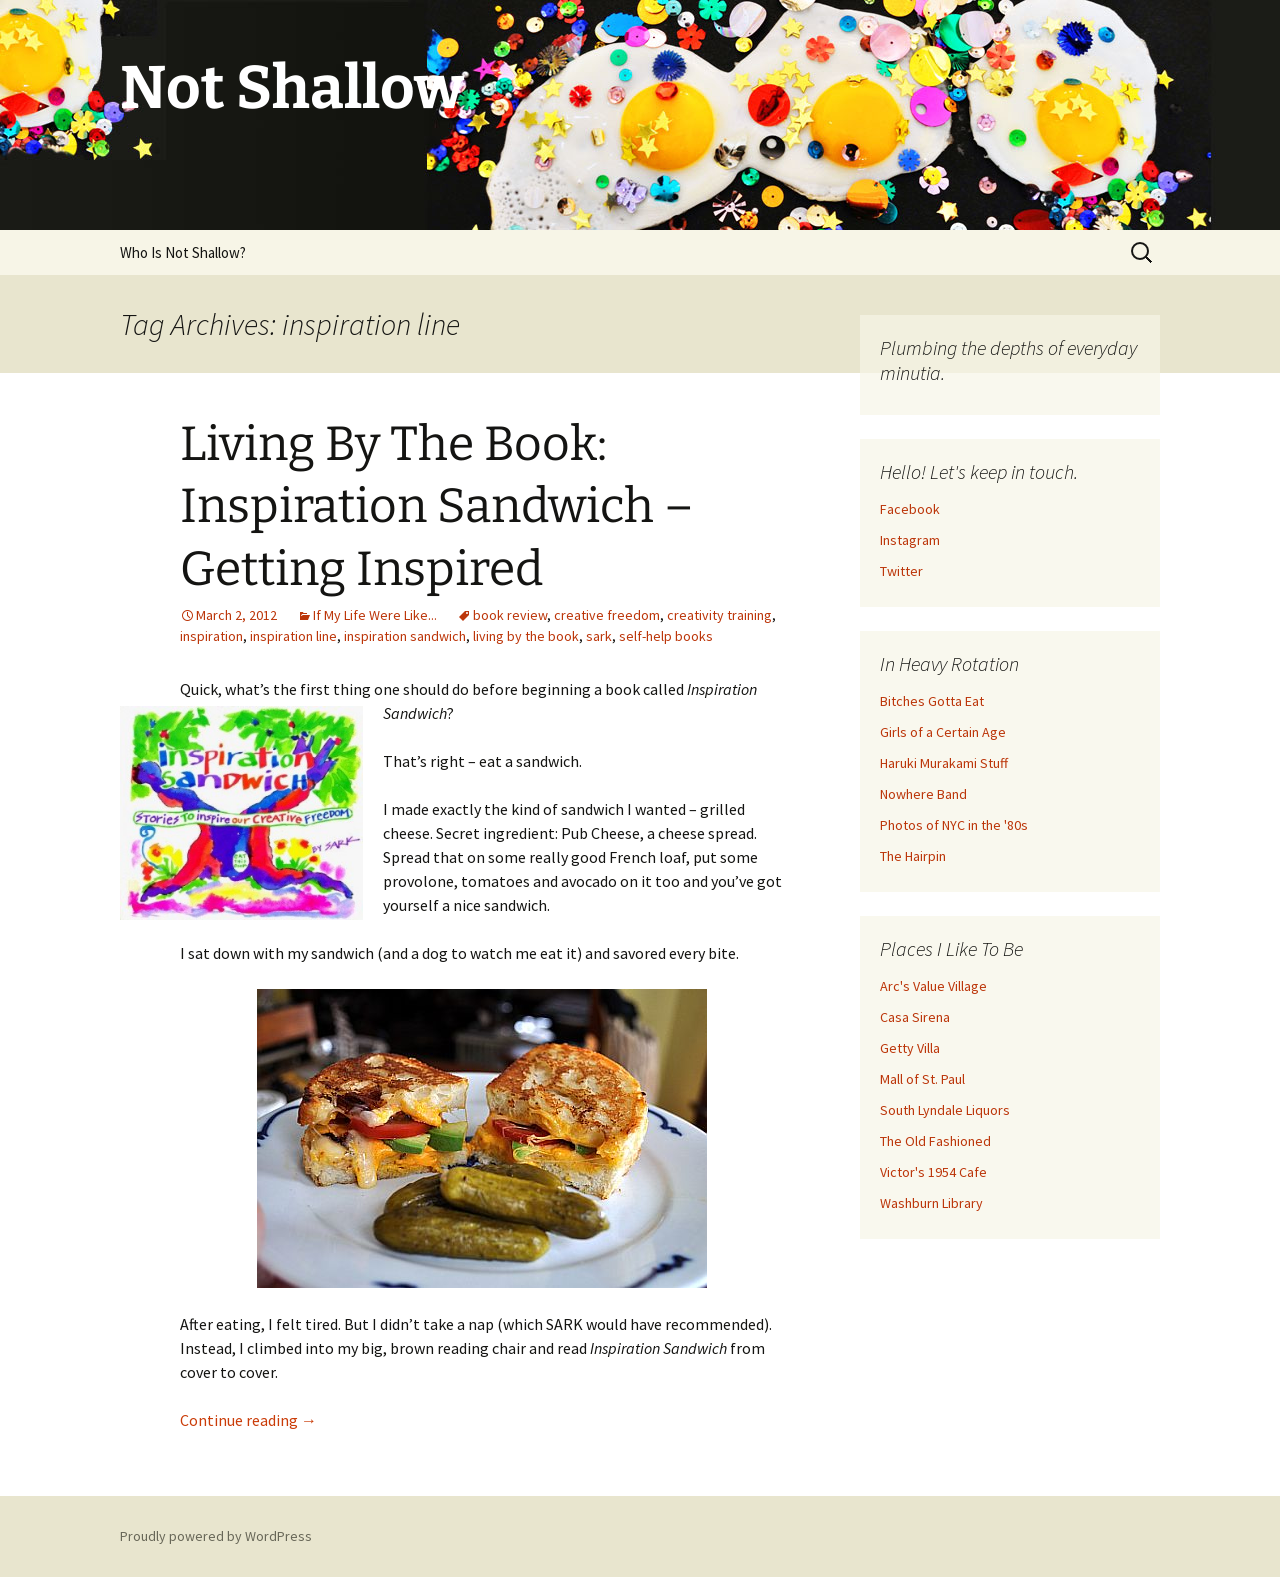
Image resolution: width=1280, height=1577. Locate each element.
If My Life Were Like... (375, 615)
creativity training (719, 615)
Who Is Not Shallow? (183, 252)
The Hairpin (913, 856)
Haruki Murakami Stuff (944, 763)
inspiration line (293, 636)
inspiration (211, 636)
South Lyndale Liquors (945, 1110)
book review (510, 615)
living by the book (526, 636)
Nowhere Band (923, 794)
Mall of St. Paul (922, 1079)
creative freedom (607, 615)
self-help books (666, 636)
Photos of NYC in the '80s (954, 825)
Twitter (901, 571)
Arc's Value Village (933, 986)
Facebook (910, 509)
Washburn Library (931, 1203)
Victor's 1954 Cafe (933, 1172)
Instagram (910, 540)
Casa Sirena (915, 1017)
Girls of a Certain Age (943, 732)
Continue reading (248, 1420)
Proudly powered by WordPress (216, 1536)
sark (599, 636)
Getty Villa (910, 1048)
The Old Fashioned (935, 1141)
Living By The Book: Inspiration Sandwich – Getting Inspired (437, 506)
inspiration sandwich (405, 636)
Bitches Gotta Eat (932, 701)
